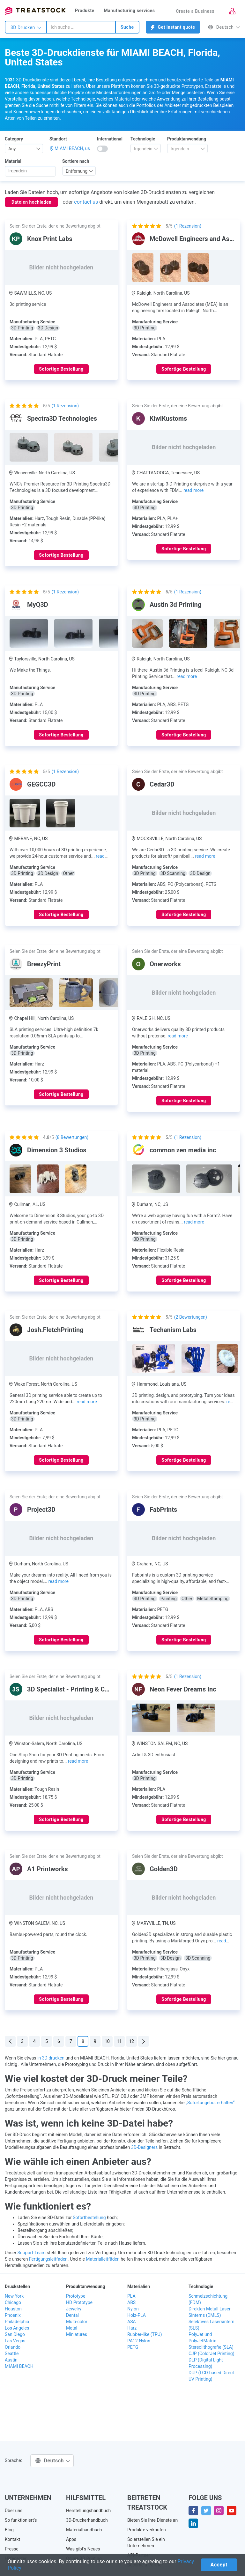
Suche (127, 27)
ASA (131, 2321)
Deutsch (224, 27)
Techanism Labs (173, 1330)
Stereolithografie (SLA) (211, 2347)
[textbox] (143, 148)
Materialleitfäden (102, 2259)
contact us (86, 202)
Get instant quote (173, 27)
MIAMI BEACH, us (72, 148)
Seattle (12, 2353)
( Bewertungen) (72, 1137)
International (109, 138)
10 (107, 2041)
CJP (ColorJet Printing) (211, 2353)
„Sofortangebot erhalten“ (210, 2102)
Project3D (41, 1509)
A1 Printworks (47, 1869)
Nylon (133, 2308)
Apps (71, 2539)
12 (131, 2041)
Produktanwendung (186, 138)
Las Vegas (15, 2340)
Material (13, 161)
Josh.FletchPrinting (55, 1330)
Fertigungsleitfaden (48, 2259)
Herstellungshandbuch (88, 2510)
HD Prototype (79, 2302)
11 (119, 2041)
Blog (9, 2529)
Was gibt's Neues (83, 2548)
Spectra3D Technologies (62, 418)
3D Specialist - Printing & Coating (75, 1689)
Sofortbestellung (89, 2217)
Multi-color (76, 2321)
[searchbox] (30, 170)
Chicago (13, 2302)
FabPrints (163, 1509)
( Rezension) (187, 226)
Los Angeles (17, 2328)
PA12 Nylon (138, 2340)
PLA (131, 2296)
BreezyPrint (44, 964)
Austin (11, 2359)
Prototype (75, 2296)
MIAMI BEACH (19, 2366)
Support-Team (32, 2252)
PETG (132, 2347)
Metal (71, 2328)
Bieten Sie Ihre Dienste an (152, 2520)
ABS (131, 2302)
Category (14, 138)
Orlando (12, 2347)
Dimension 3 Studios (56, 1150)
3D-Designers (144, 2147)
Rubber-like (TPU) (144, 2334)
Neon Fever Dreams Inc (183, 1689)
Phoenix (13, 2315)
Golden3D (164, 1869)
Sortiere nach (75, 161)
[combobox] (81, 27)
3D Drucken (26, 27)
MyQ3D (37, 604)
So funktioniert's (21, 2520)
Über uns (13, 2510)
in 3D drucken (50, 2057)
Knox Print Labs (49, 239)
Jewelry (73, 2308)
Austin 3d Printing (175, 604)
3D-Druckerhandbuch (87, 2520)
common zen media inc (183, 1150)
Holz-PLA (136, 2315)
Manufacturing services (129, 10)
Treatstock (35, 11)
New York (14, 2296)
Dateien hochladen (31, 202)
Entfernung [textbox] (76, 171)
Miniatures (76, 2334)
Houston (13, 2308)
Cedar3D (162, 784)
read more (193, 490)
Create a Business (195, 11)
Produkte (84, 10)
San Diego (15, 2334)
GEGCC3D (41, 784)
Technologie (142, 138)
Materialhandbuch (84, 2529)
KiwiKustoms (168, 418)
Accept (219, 2565)
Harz (132, 2328)
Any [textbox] (12, 148)
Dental (72, 2315)
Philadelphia (17, 2321)
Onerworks (165, 964)
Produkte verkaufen (146, 2529)
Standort (58, 138)
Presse (12, 2548)
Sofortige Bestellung (61, 369)
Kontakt (12, 2539)
